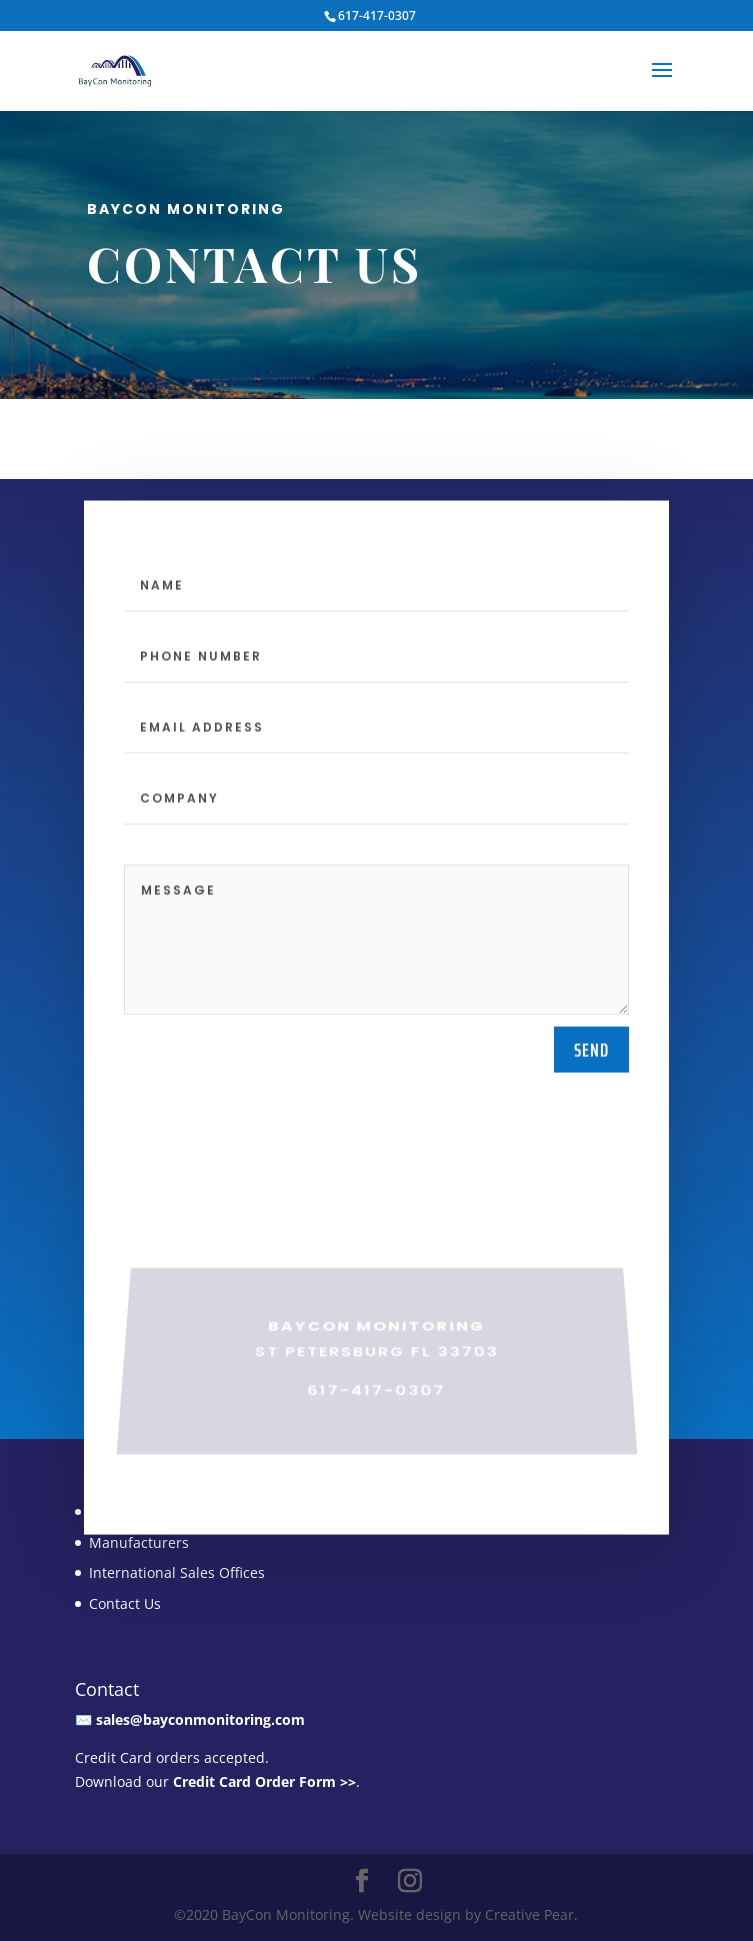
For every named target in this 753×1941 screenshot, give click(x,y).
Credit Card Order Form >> (264, 1781)
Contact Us (125, 1603)
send (591, 1117)
